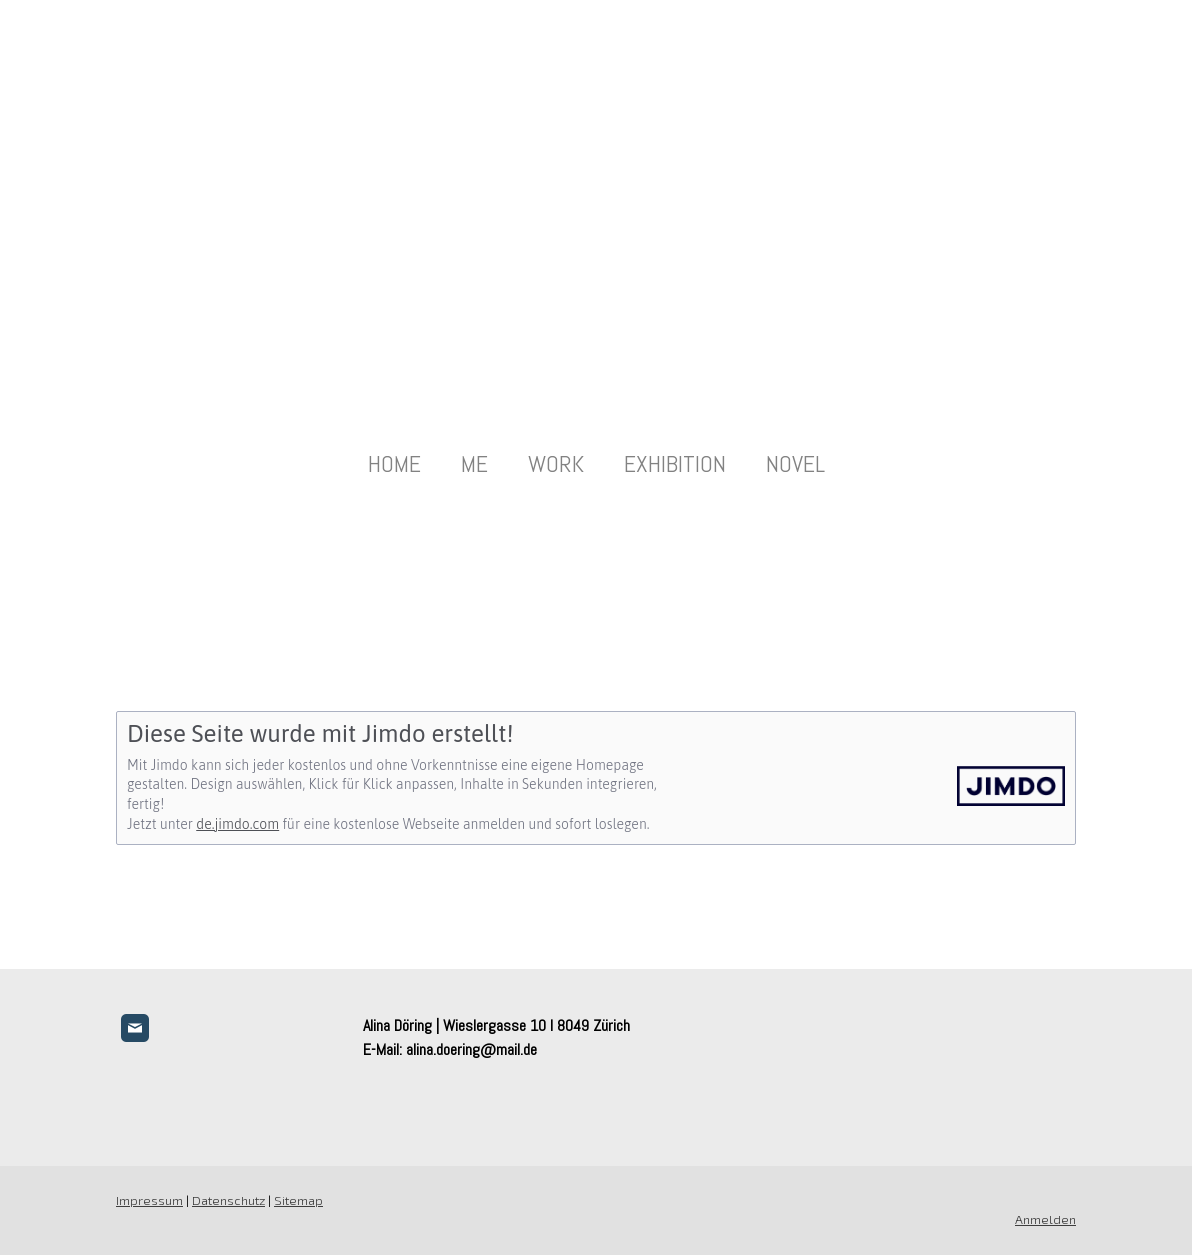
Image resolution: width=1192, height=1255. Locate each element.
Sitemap (298, 1200)
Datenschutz (228, 1200)
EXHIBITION (675, 463)
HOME (394, 463)
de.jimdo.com (237, 824)
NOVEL (795, 463)
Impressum (149, 1200)
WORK (556, 463)
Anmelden (1045, 1219)
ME (474, 463)
